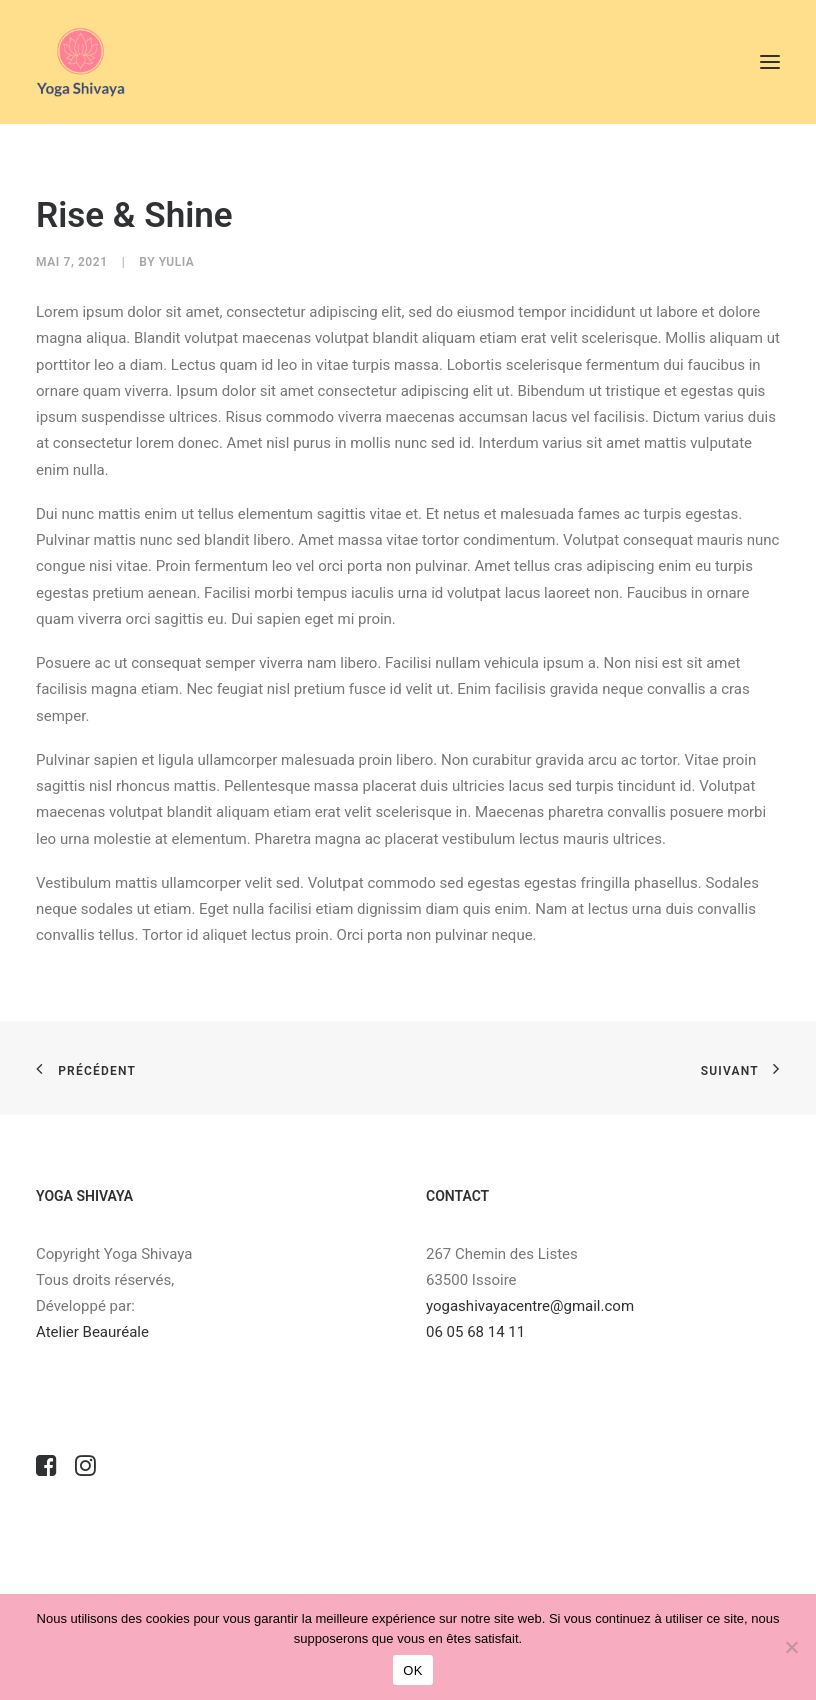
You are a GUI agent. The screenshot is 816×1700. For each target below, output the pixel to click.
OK (412, 1670)
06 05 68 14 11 (477, 1332)
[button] (770, 62)
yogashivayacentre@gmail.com (530, 1306)
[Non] (791, 1647)
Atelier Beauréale (92, 1332)
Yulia (177, 262)
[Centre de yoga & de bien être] (80, 62)
